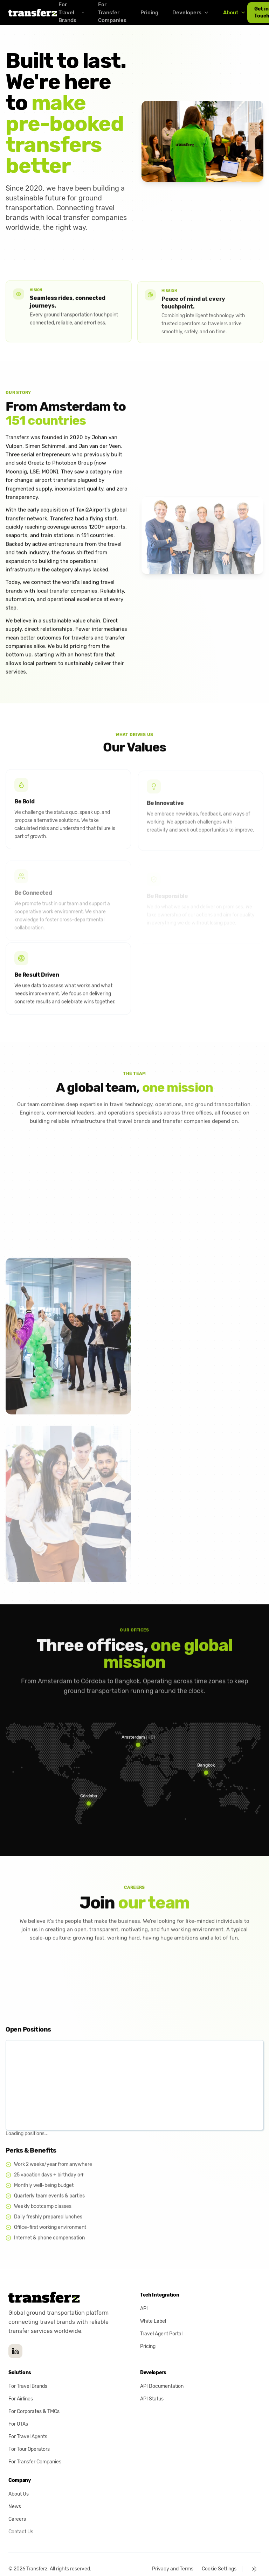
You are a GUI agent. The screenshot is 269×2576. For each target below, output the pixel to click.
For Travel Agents (27, 2416)
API (144, 2288)
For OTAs (18, 2404)
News (14, 2486)
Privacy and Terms (172, 2549)
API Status (152, 2379)
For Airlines (20, 2379)
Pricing (149, 12)
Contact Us (20, 2511)
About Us (18, 2474)
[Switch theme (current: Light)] (254, 2549)
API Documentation (162, 2366)
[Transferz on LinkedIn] (15, 2331)
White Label (153, 2301)
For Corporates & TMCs (34, 2391)
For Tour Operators (29, 2429)
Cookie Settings (219, 2549)
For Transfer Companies (34, 2441)
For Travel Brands (27, 2366)
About (234, 12)
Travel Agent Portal (161, 2313)
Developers (190, 12)
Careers (17, 2499)
